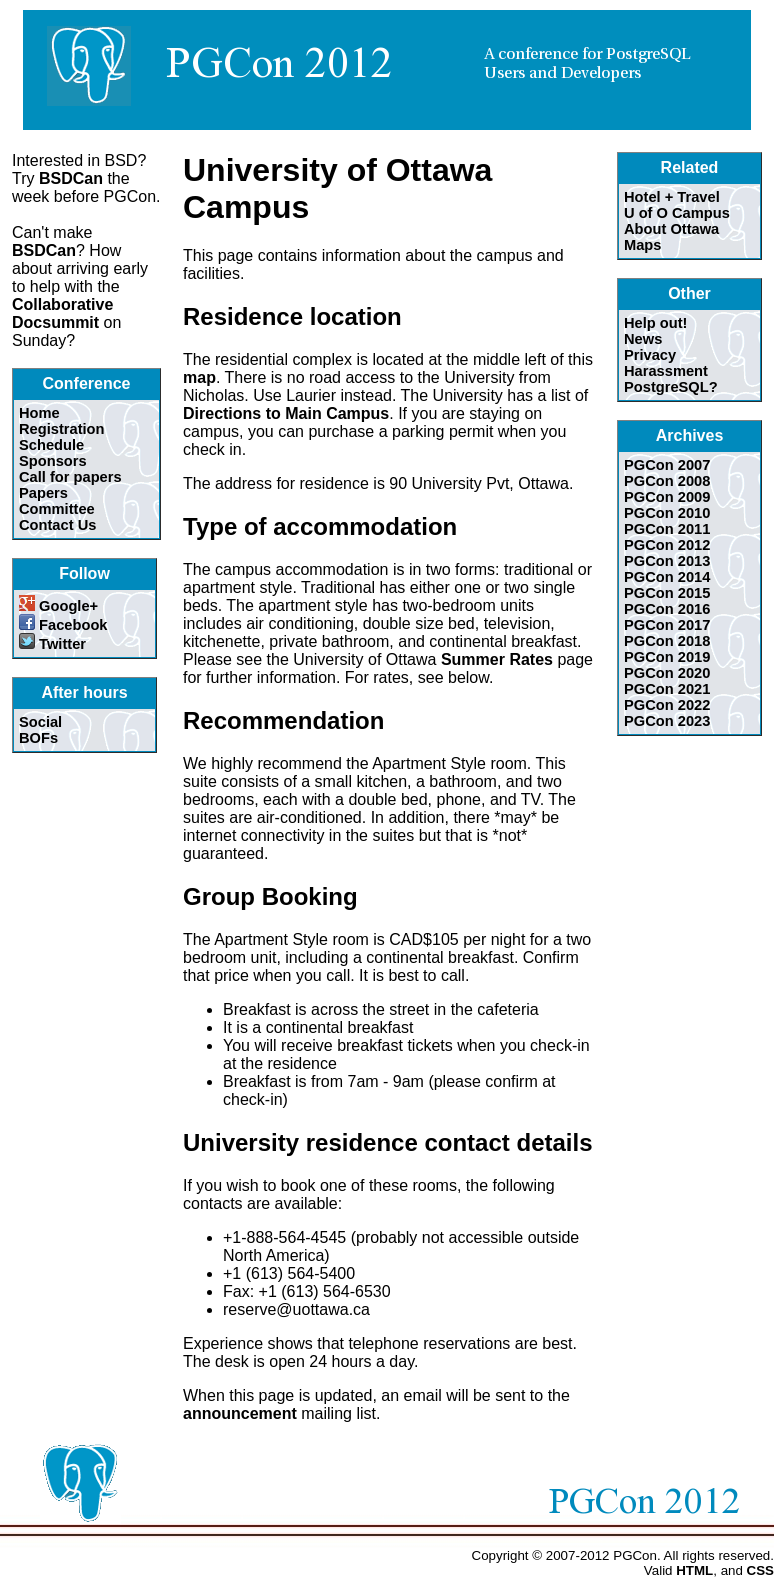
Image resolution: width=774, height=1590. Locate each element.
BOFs (38, 738)
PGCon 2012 (667, 545)
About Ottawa (671, 229)
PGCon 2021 (667, 689)
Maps (642, 245)
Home (39, 413)
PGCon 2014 (667, 577)
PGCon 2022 (667, 705)
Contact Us (57, 525)
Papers (43, 493)
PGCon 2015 (667, 593)
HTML (694, 1570)
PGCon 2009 (667, 497)
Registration (62, 429)
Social (40, 722)
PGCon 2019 (667, 657)
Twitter (52, 644)
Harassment (666, 371)
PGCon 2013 (667, 561)
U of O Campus (677, 213)
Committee (57, 509)
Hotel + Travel (672, 197)
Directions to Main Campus (286, 413)
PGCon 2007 (667, 465)
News (643, 339)
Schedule (51, 445)
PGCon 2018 (667, 641)
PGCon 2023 (667, 721)
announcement (240, 1413)
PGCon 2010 (667, 513)
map (199, 377)
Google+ (58, 606)
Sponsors (53, 461)
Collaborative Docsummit (62, 313)
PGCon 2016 (667, 609)
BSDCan (71, 178)
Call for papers (70, 477)
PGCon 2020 (667, 673)
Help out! (656, 323)
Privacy (650, 355)
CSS (760, 1570)
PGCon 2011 (667, 529)
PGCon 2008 (667, 481)
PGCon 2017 (667, 625)
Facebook (63, 625)
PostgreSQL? (671, 387)
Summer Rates (497, 659)
